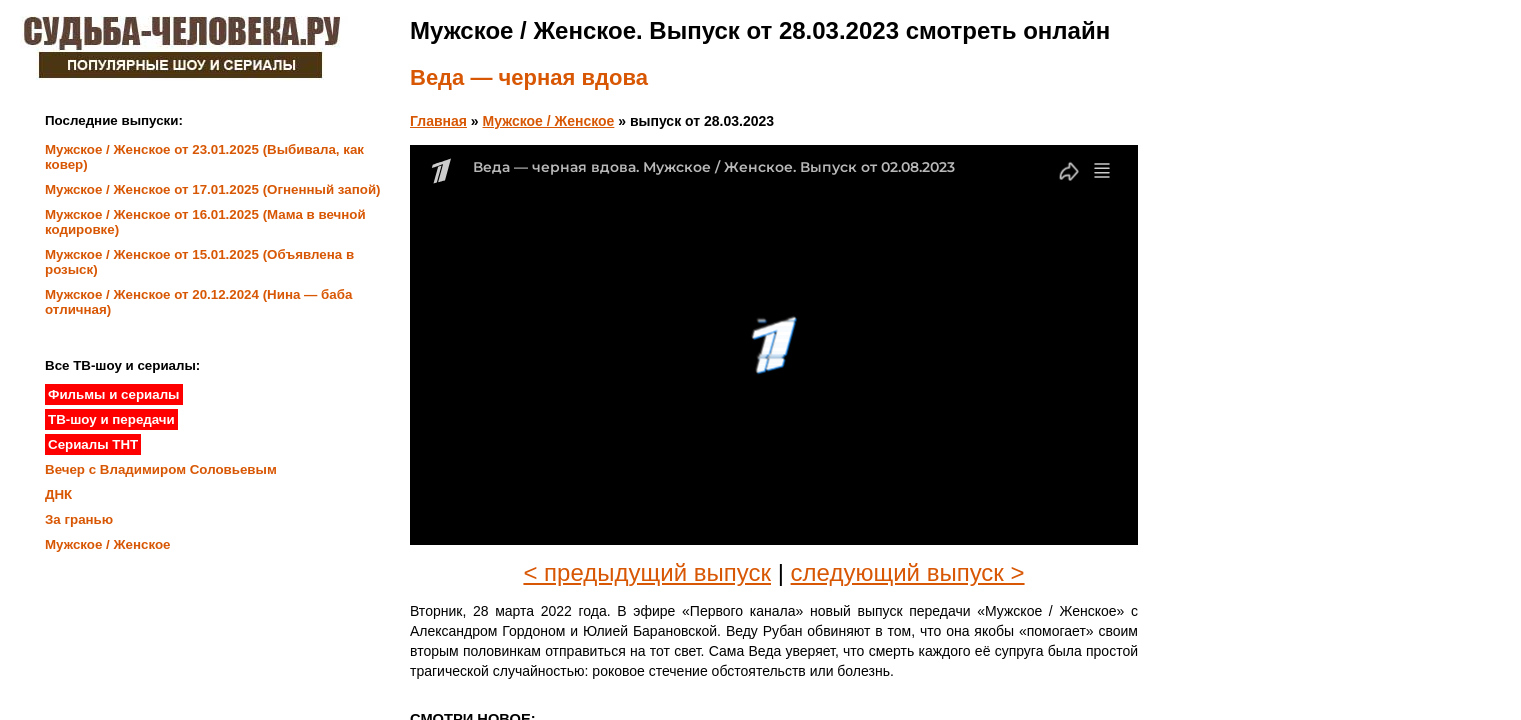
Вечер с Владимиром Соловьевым (161, 469)
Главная (438, 121)
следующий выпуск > (908, 572)
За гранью (79, 519)
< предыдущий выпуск (647, 572)
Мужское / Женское (549, 121)
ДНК (58, 494)
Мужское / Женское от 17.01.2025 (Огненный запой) (213, 189)
